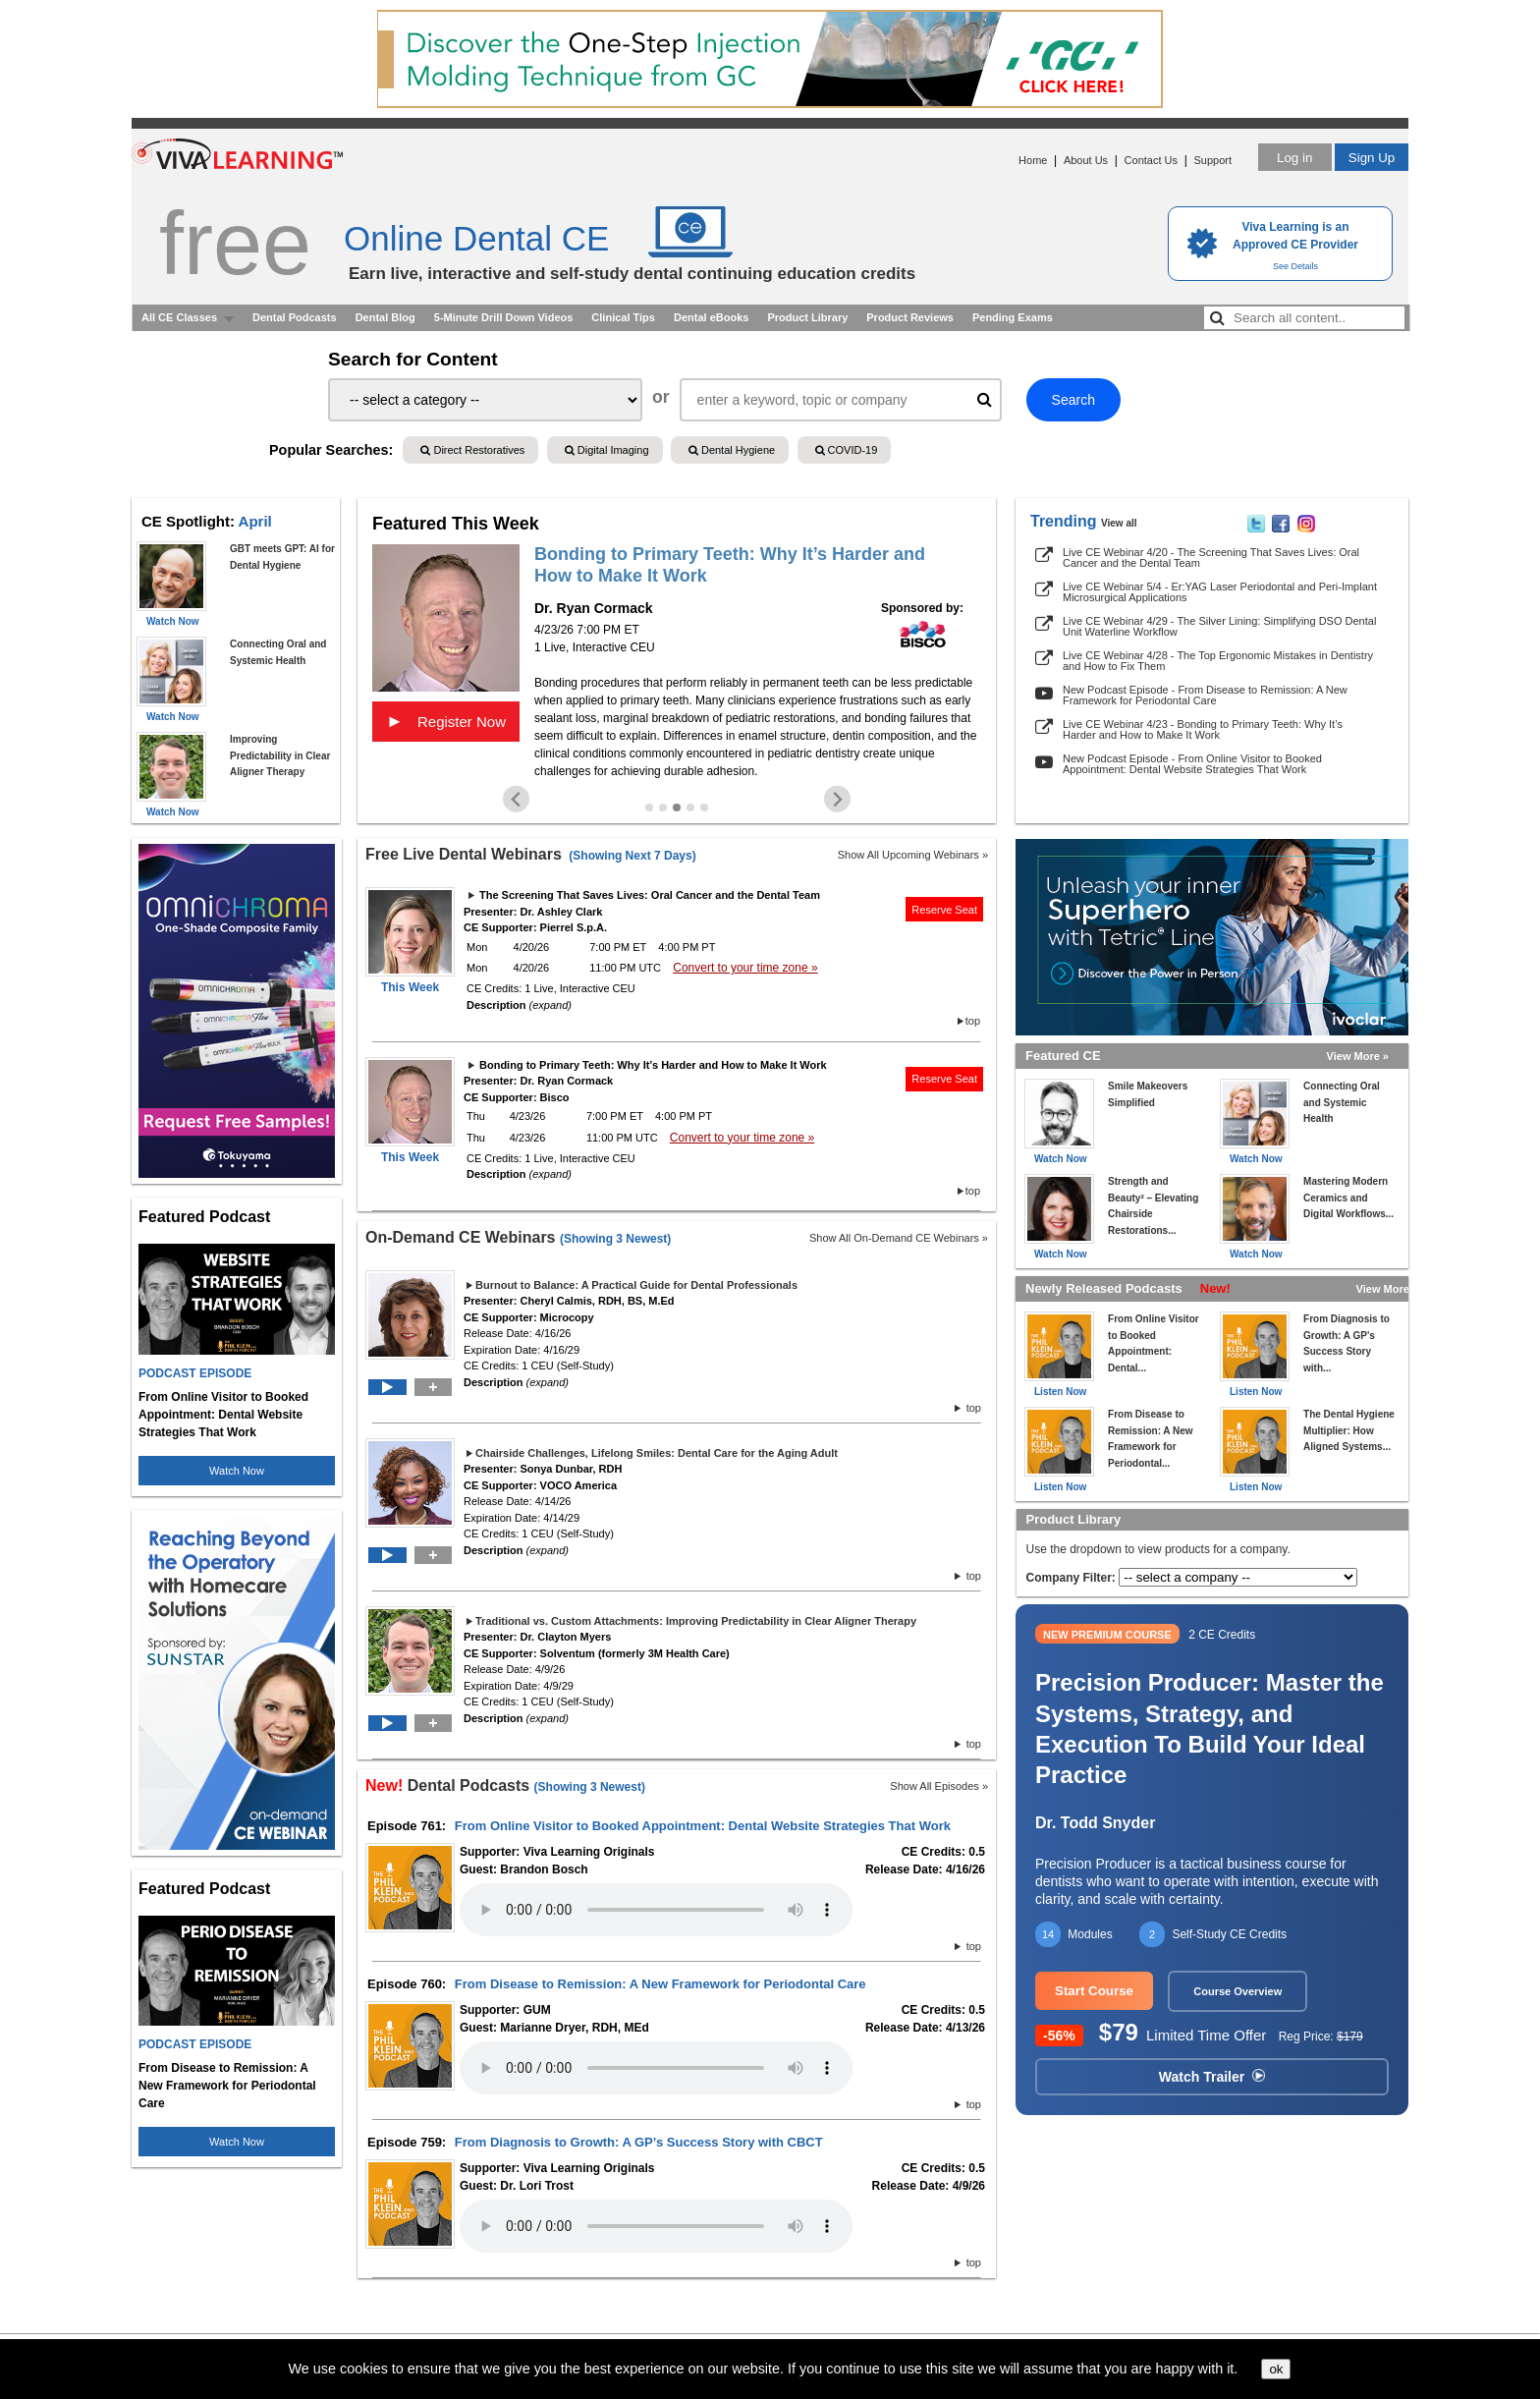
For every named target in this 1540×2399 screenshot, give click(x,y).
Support (1212, 160)
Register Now (446, 721)
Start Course (1094, 1990)
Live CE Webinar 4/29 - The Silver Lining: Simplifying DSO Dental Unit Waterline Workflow (1219, 626)
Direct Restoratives (472, 450)
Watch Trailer (1212, 2077)
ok (1276, 2369)
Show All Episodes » (939, 1786)
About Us (1086, 160)
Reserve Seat (944, 910)
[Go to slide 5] (704, 807)
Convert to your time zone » (745, 968)
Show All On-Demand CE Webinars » (898, 1238)
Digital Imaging (607, 450)
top (972, 1021)
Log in (1294, 157)
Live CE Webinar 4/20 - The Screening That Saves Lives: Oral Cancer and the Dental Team (1211, 557)
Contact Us (1151, 160)
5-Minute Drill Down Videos (504, 317)
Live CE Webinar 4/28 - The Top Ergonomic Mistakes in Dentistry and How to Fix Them (1218, 660)
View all (1119, 523)
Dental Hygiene (731, 450)
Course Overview (1237, 1991)
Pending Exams (1012, 317)
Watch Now (236, 1471)
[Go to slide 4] (690, 807)
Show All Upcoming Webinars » (913, 855)
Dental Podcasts (294, 317)
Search (1073, 400)
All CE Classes (179, 317)
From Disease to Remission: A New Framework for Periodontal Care (660, 1984)
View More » (1358, 1056)
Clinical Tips (623, 317)
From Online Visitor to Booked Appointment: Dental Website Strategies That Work (703, 1825)
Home (1032, 160)
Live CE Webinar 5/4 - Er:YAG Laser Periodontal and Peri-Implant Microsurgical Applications (1220, 592)
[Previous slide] (516, 799)
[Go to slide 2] (663, 807)
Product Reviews (910, 317)
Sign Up (1371, 157)
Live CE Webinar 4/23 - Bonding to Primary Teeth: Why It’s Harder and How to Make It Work (1203, 729)
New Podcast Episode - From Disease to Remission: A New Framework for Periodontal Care (1205, 695)
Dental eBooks (711, 317)
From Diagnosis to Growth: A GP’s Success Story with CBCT (639, 2142)
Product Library (807, 317)
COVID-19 (846, 450)
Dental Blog (385, 317)
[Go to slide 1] (649, 807)
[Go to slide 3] (677, 807)
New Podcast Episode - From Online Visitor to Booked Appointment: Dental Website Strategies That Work (1192, 764)
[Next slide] (837, 799)
